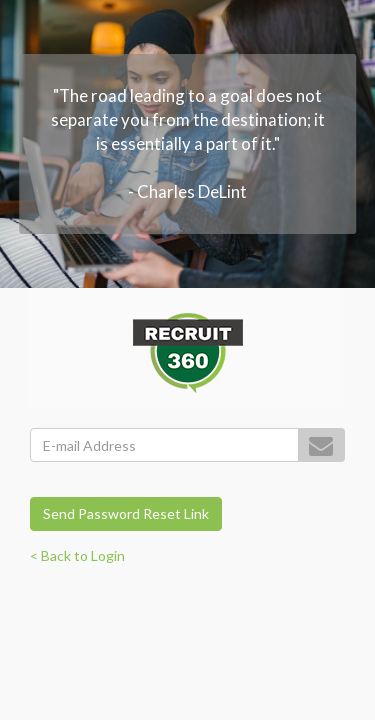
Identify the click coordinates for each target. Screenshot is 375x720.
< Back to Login (77, 555)
